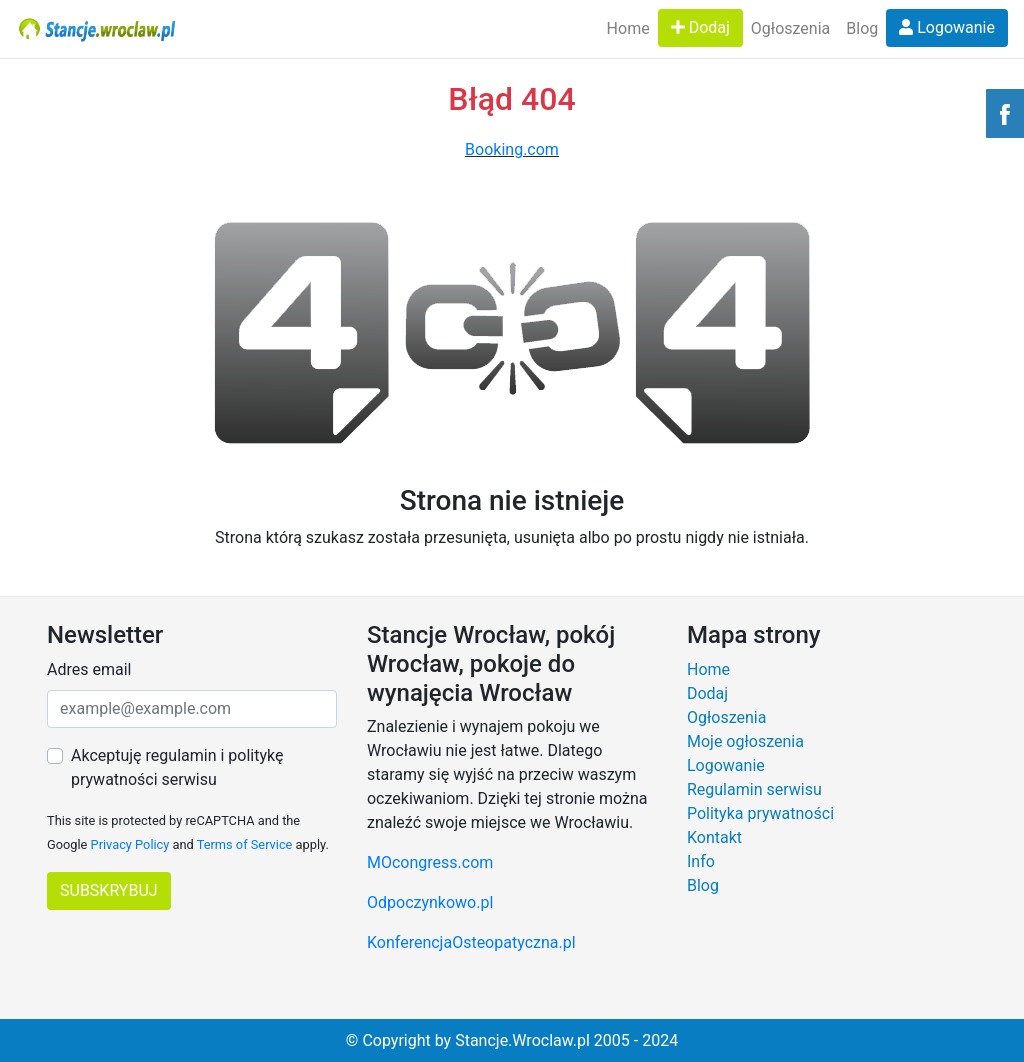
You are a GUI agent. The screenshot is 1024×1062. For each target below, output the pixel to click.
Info (701, 861)
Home (628, 28)
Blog (862, 28)
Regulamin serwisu (754, 789)
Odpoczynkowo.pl (430, 902)
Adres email (89, 669)
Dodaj (700, 27)
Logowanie (947, 27)
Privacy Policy (130, 844)
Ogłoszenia (790, 28)
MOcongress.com (430, 862)
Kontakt (714, 837)
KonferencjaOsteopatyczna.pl (471, 942)
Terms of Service (245, 844)
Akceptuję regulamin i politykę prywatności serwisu (177, 767)
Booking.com (512, 149)
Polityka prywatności (760, 813)
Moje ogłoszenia (745, 741)
